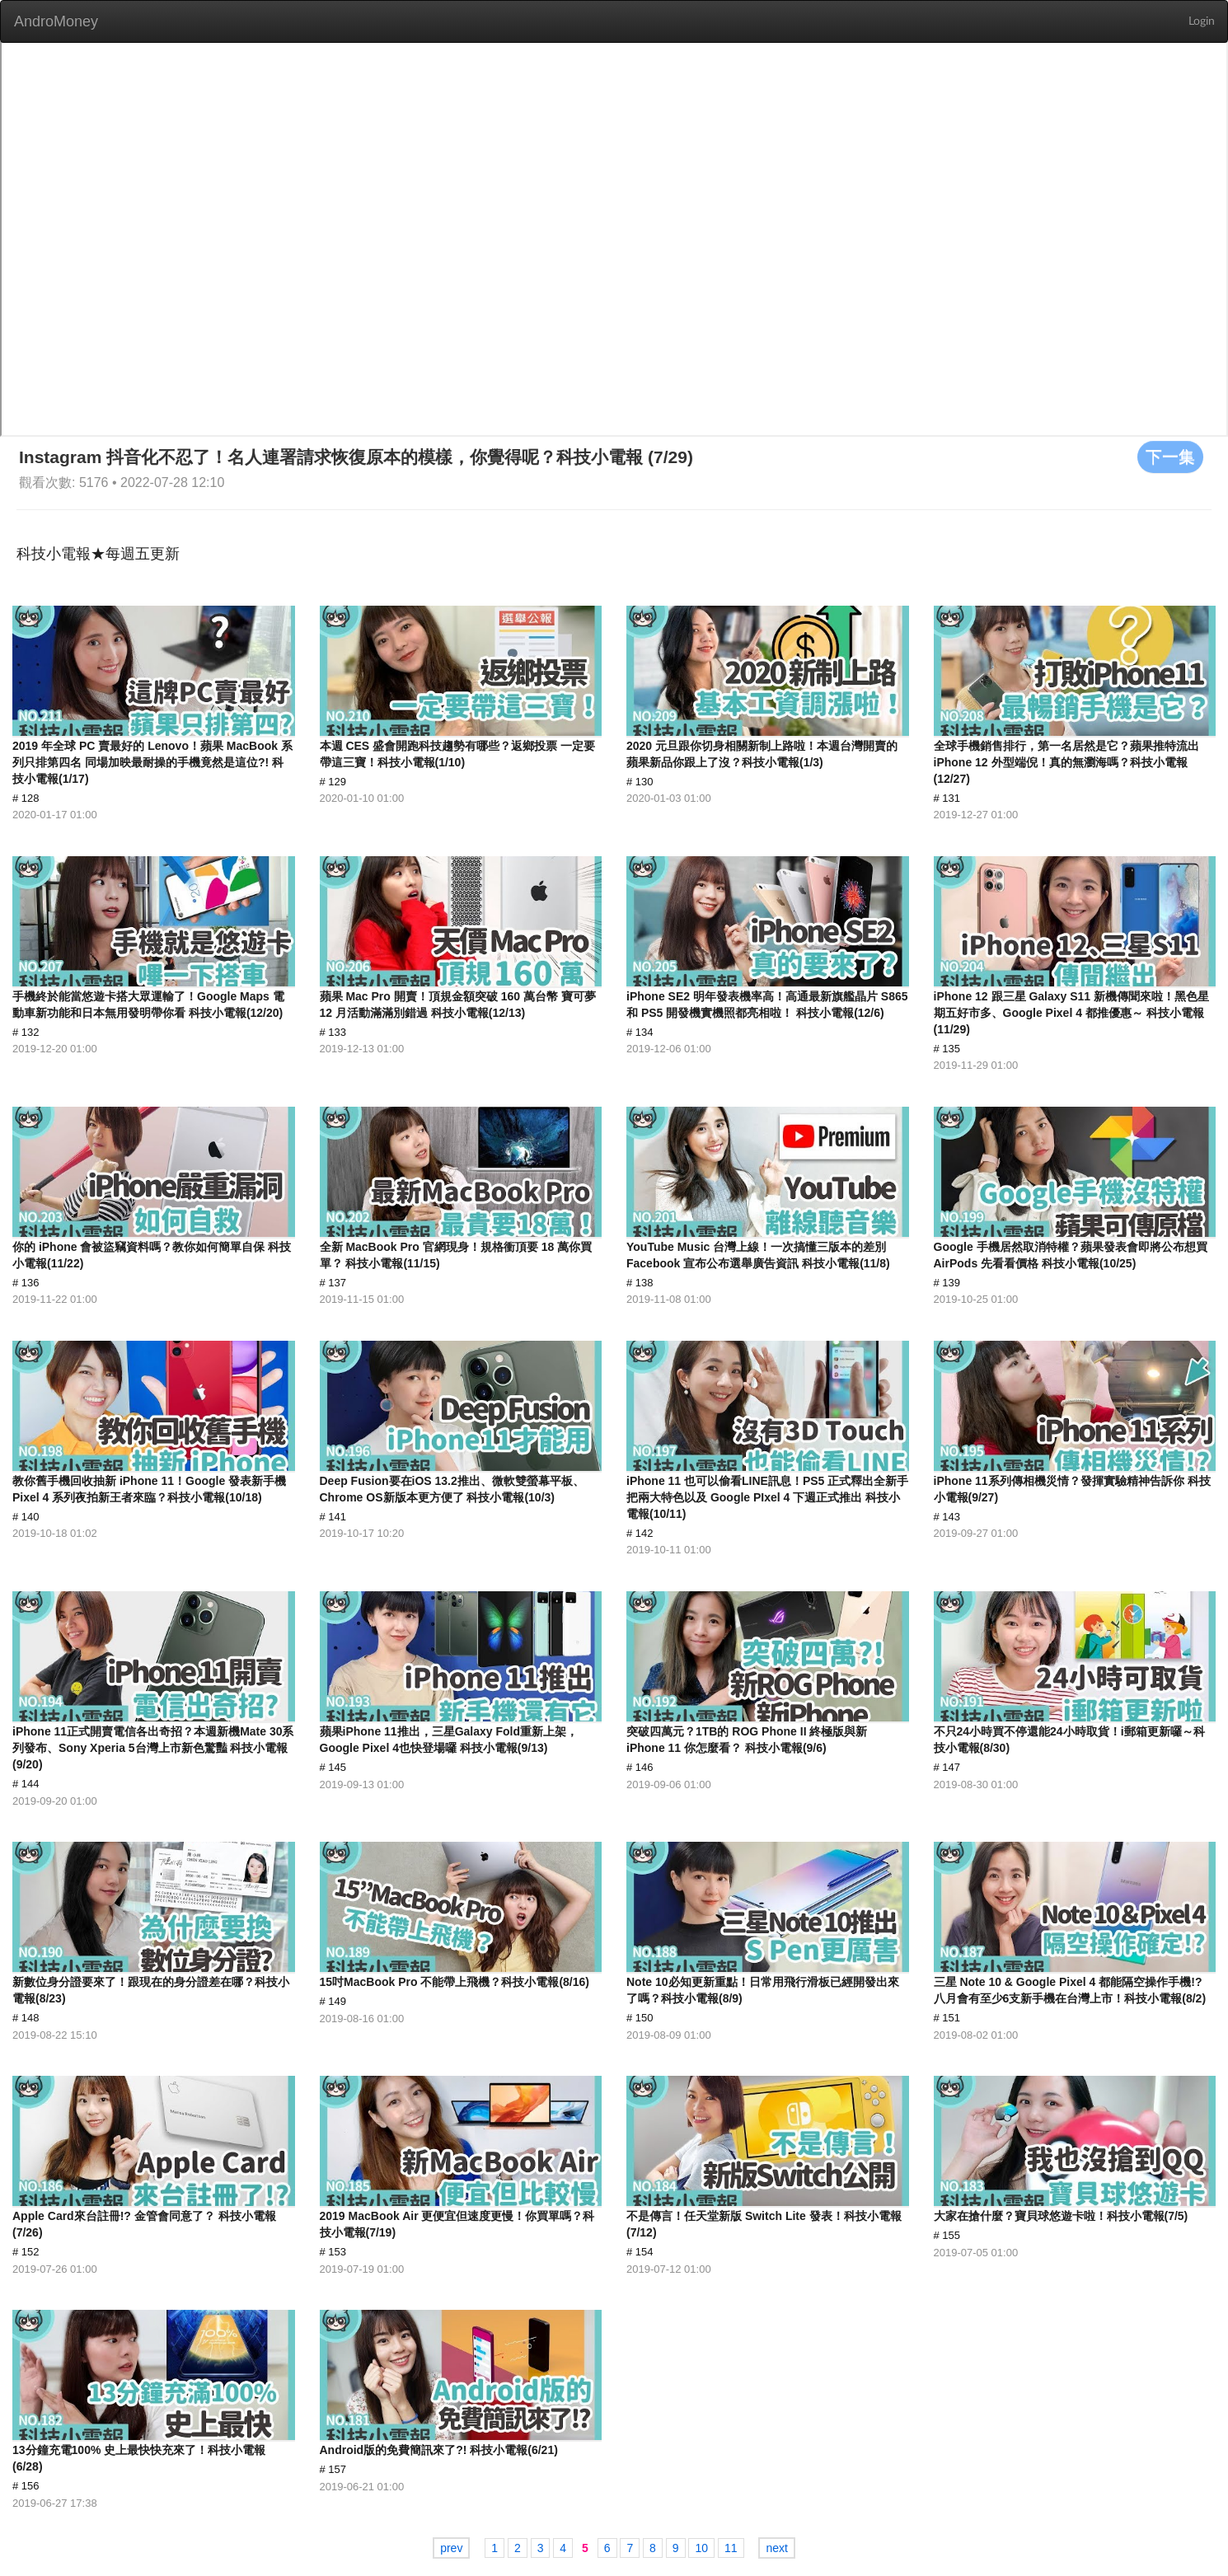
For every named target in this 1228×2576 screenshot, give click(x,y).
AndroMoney (56, 21)
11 (731, 2548)
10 (701, 2548)
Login (1201, 21)
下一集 (1170, 456)
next (776, 2548)
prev (451, 2548)
